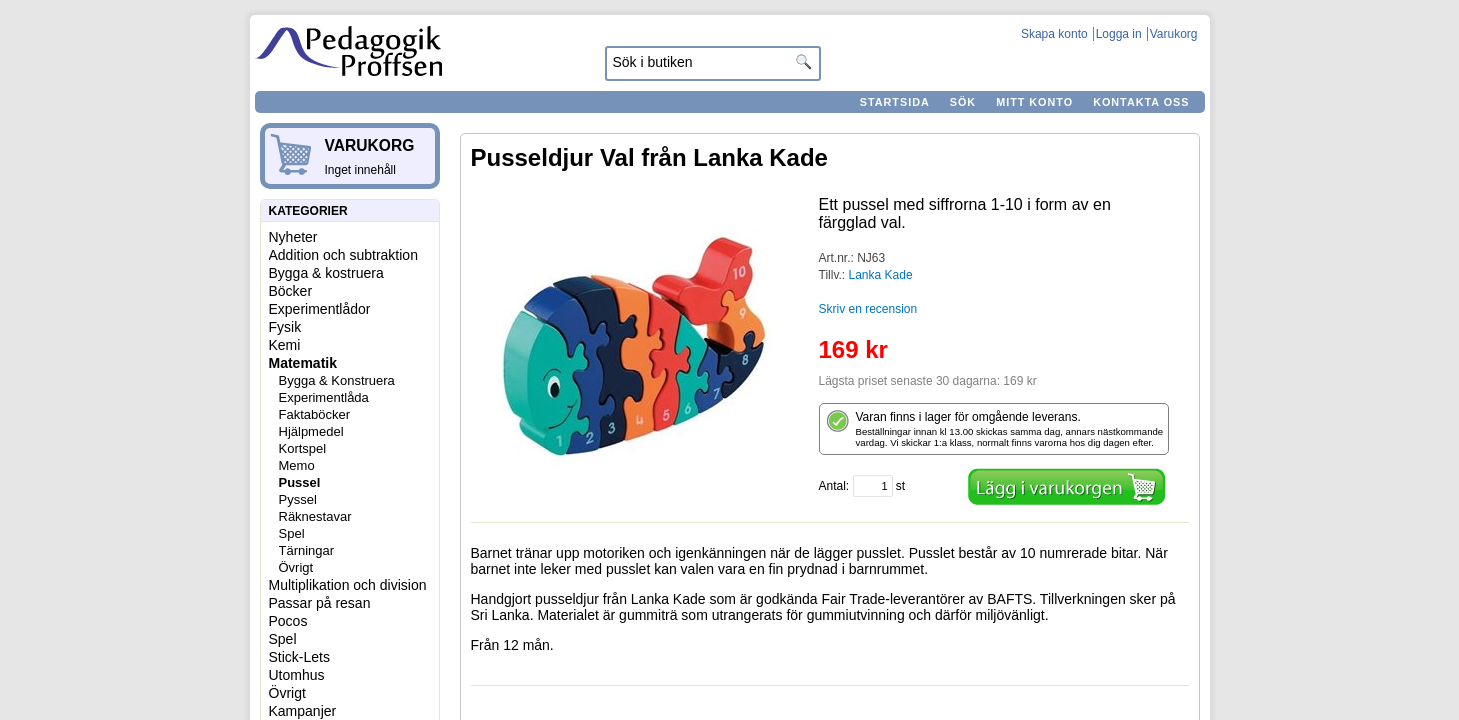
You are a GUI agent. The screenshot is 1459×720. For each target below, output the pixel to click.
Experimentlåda (324, 397)
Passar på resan (320, 603)
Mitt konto (1034, 102)
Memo (297, 465)
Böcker (291, 291)
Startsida (895, 102)
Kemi (285, 345)
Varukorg (1174, 34)
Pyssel (298, 499)
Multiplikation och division (348, 585)
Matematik (303, 363)
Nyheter (293, 237)
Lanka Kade (881, 275)
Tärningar (307, 550)
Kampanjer (303, 711)
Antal (832, 486)
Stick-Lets (299, 657)
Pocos (288, 621)
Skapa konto (1054, 34)
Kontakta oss (1141, 102)
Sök (963, 102)
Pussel (300, 482)
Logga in (1119, 34)
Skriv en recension (868, 309)
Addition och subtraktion (343, 255)
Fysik (285, 327)
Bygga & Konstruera (337, 380)
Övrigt (296, 567)
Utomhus (297, 675)
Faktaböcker (315, 414)
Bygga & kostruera (326, 273)
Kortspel (303, 448)
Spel (292, 533)
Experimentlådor (320, 309)
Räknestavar (315, 516)
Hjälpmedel (311, 431)
